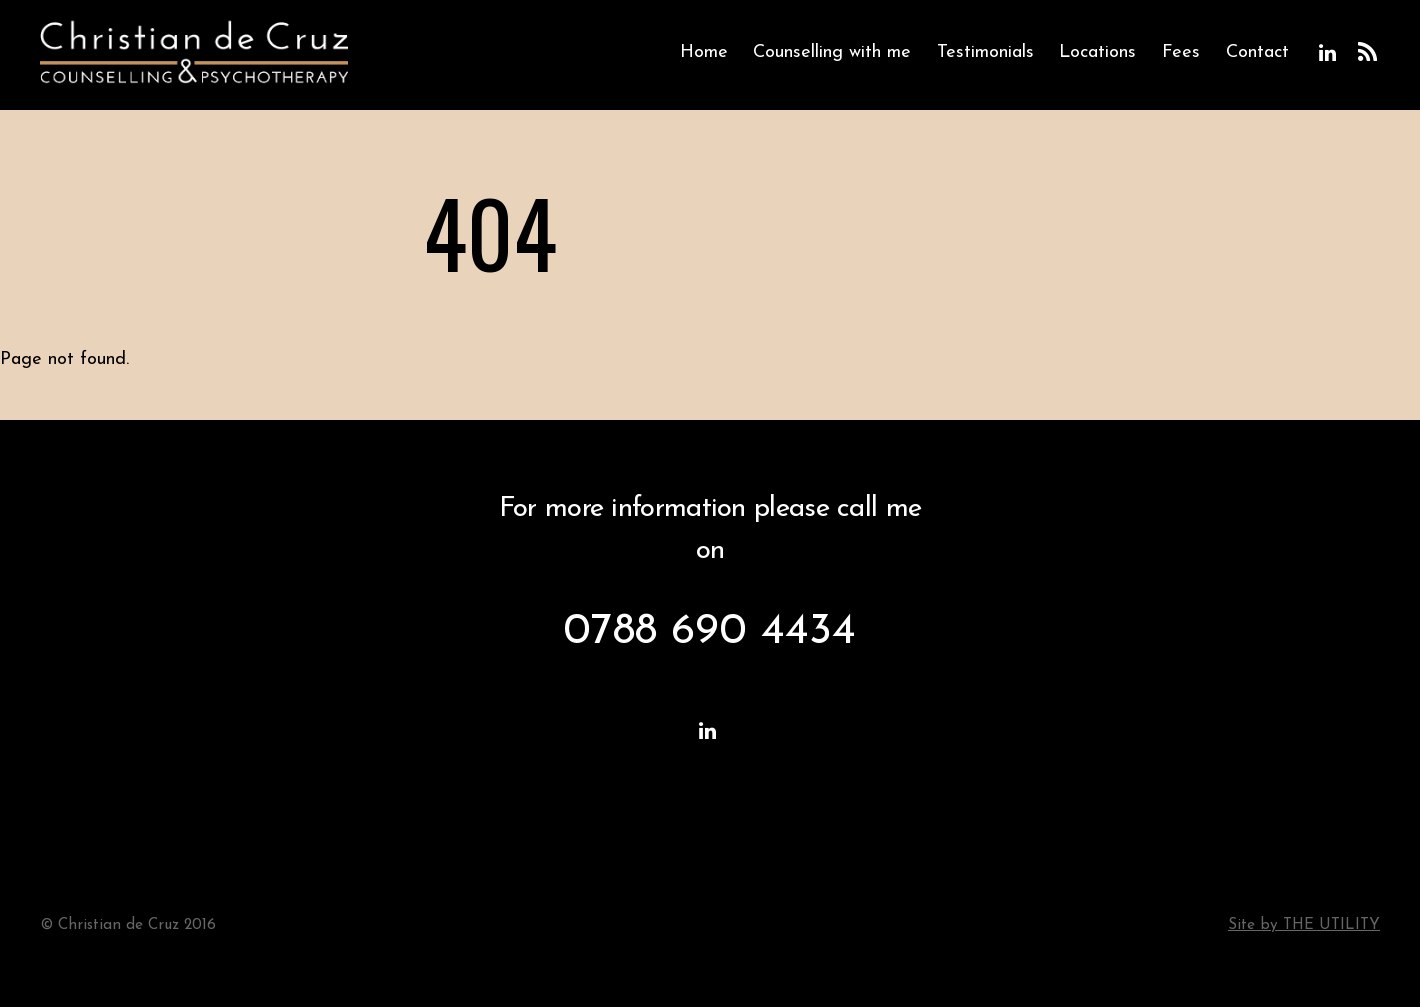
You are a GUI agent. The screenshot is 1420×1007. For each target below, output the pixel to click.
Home (704, 52)
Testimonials (985, 52)
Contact (1257, 52)
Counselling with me (832, 52)
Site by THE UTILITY (1304, 925)
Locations (1097, 52)
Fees (1181, 52)
